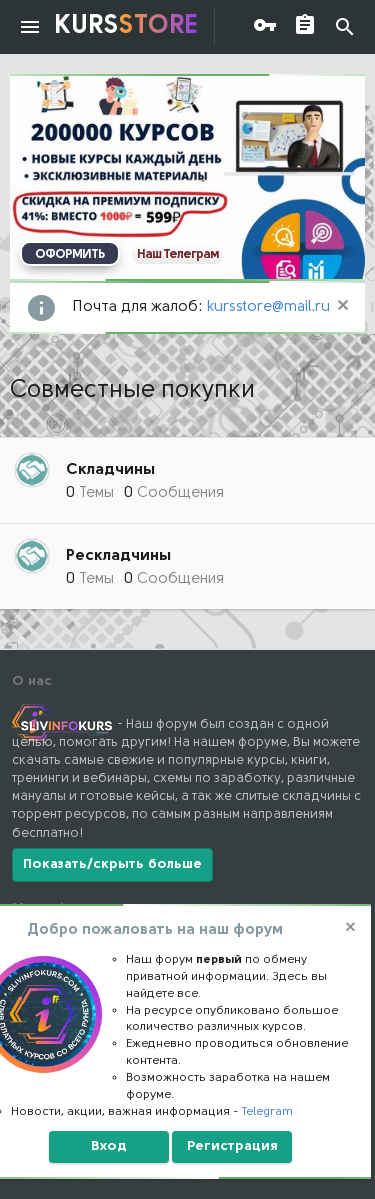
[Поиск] (345, 27)
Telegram (267, 1112)
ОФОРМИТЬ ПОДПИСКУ (70, 257)
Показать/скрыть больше (112, 864)
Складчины (110, 470)
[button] (30, 27)
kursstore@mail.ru (268, 307)
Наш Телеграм (178, 254)
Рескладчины (118, 556)
